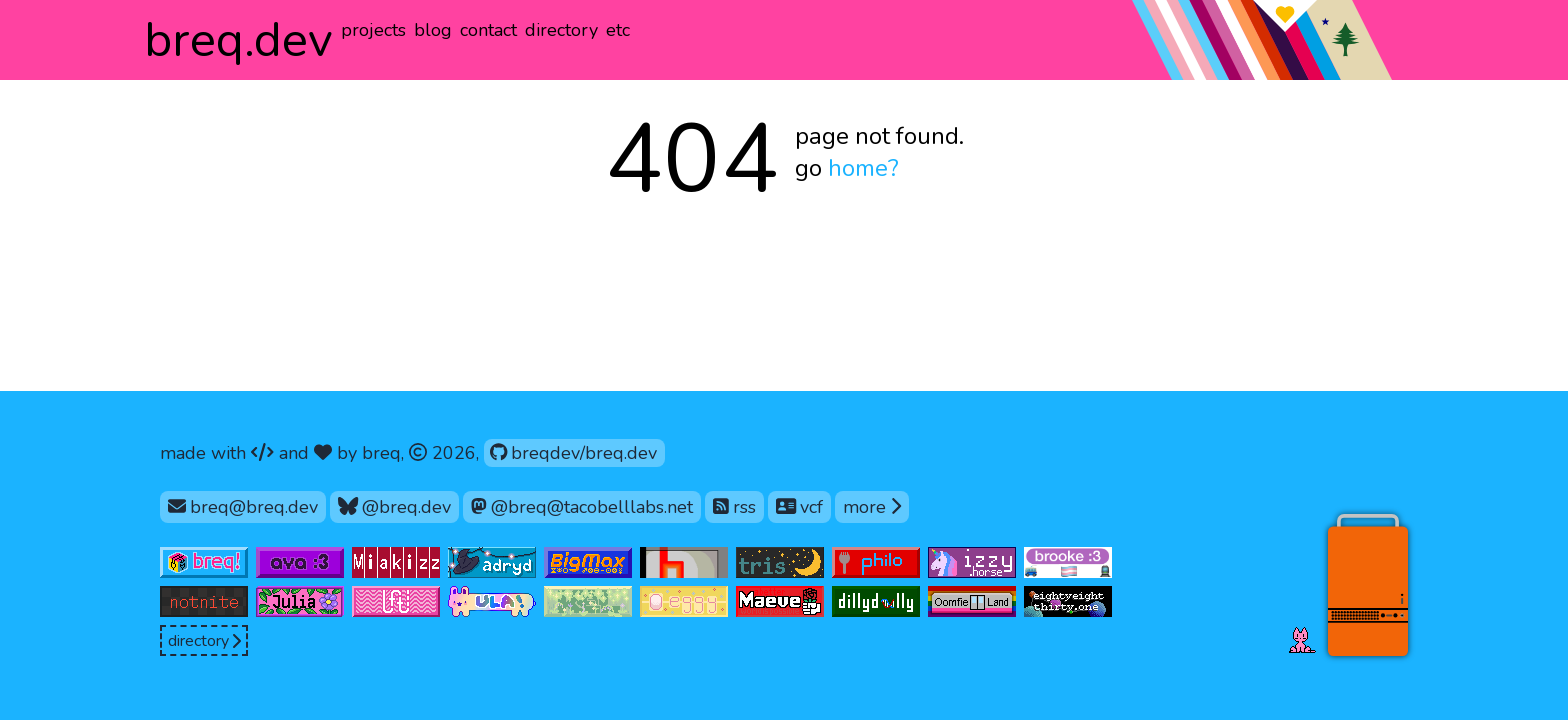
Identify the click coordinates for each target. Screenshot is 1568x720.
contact (488, 30)
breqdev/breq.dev (573, 452)
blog (433, 30)
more (876, 505)
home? (863, 168)
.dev (238, 40)
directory (561, 30)
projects (373, 30)
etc (618, 30)
